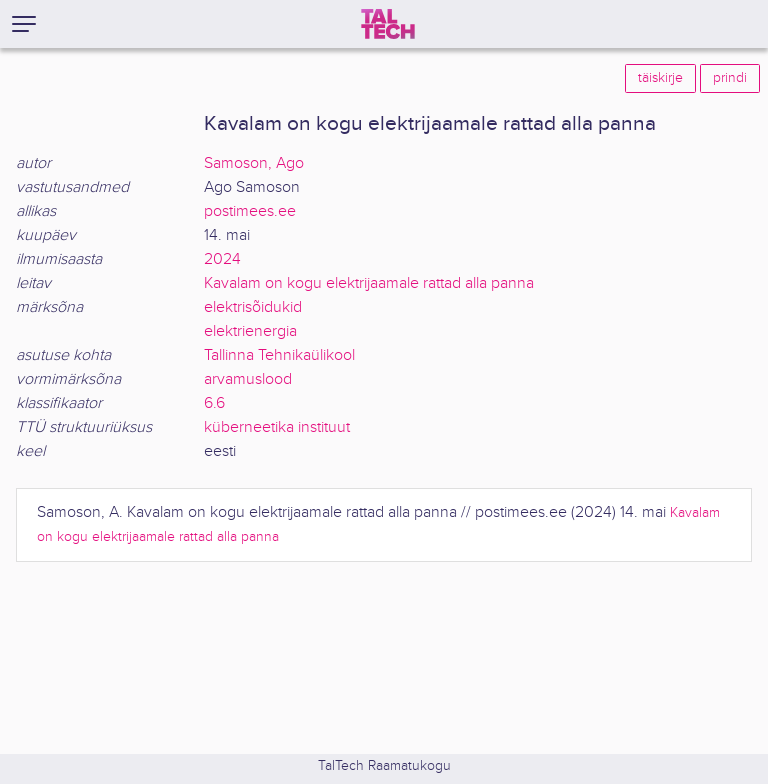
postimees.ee (250, 211)
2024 (222, 259)
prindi (730, 78)
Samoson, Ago (254, 163)
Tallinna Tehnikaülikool (279, 355)
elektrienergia (250, 331)
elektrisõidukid (253, 307)
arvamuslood (248, 379)
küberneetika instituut (277, 427)
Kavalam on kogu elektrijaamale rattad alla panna (369, 283)
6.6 (214, 403)
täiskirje (660, 78)
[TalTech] (388, 24)
